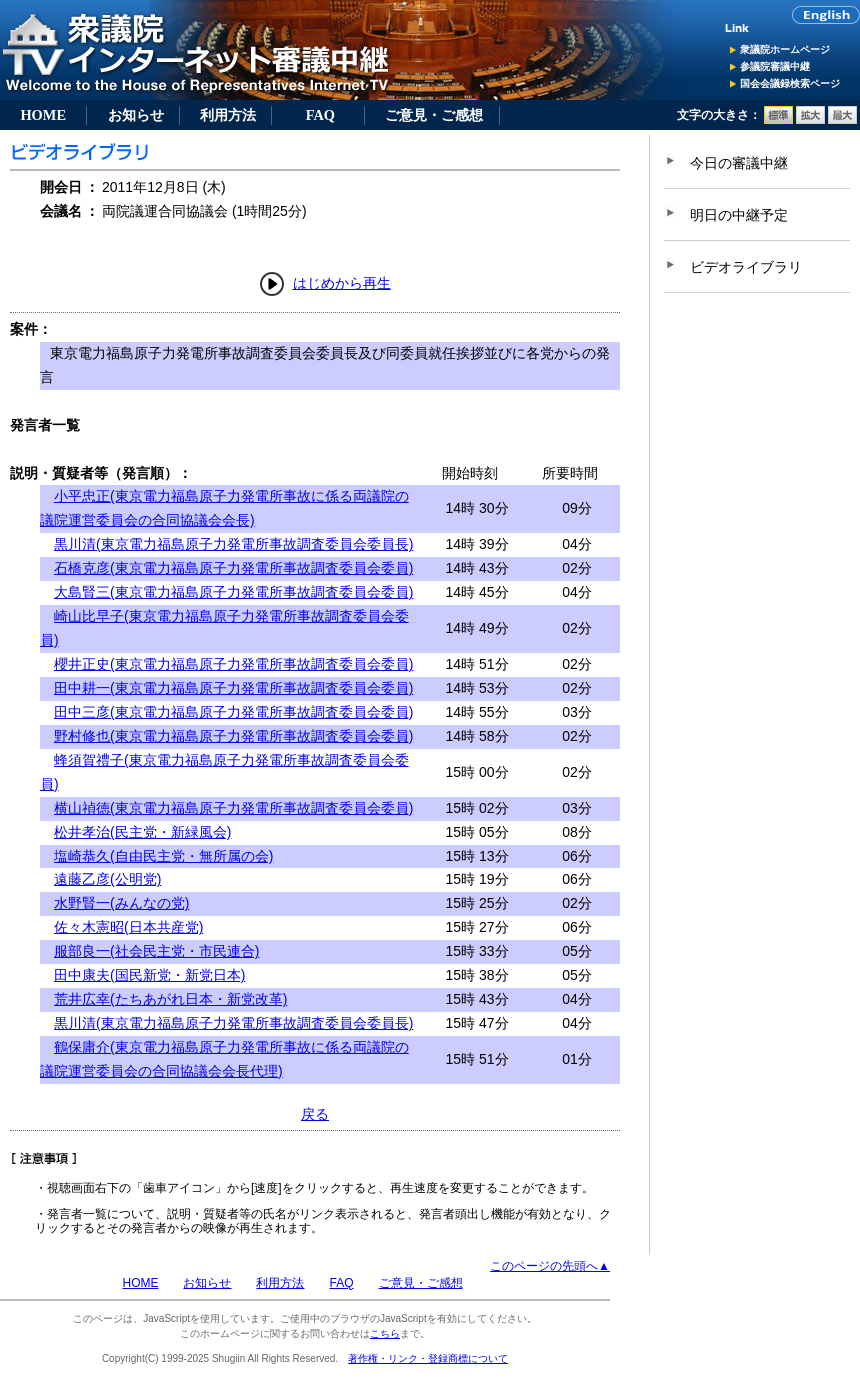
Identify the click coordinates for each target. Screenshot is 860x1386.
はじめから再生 (342, 283)
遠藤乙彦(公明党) (107, 879)
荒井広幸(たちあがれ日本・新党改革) (170, 999)
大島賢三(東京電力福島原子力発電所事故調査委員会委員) (233, 592)
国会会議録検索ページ (790, 83)
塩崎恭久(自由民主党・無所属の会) (163, 856)
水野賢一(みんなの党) (121, 903)
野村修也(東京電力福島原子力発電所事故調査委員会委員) (233, 736)
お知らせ (136, 115)
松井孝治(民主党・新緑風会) (142, 832)
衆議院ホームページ (785, 49)
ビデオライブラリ (746, 267)
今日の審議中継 (739, 163)
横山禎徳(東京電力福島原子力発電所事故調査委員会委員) (233, 808)
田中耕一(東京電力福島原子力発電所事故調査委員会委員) (233, 688)
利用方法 (228, 115)
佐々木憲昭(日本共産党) (128, 927)
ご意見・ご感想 (434, 115)
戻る (315, 1114)
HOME (43, 115)
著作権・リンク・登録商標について (428, 1358)
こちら (385, 1333)
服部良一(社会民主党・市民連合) (156, 951)
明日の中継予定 (739, 215)
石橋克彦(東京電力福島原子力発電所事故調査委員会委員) (233, 568)
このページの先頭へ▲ (550, 1266)
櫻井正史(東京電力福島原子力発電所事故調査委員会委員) (233, 664)
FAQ (320, 115)
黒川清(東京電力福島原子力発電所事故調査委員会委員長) (233, 544)
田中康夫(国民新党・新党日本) (149, 975)
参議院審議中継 (775, 66)
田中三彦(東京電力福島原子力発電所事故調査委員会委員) (233, 712)
